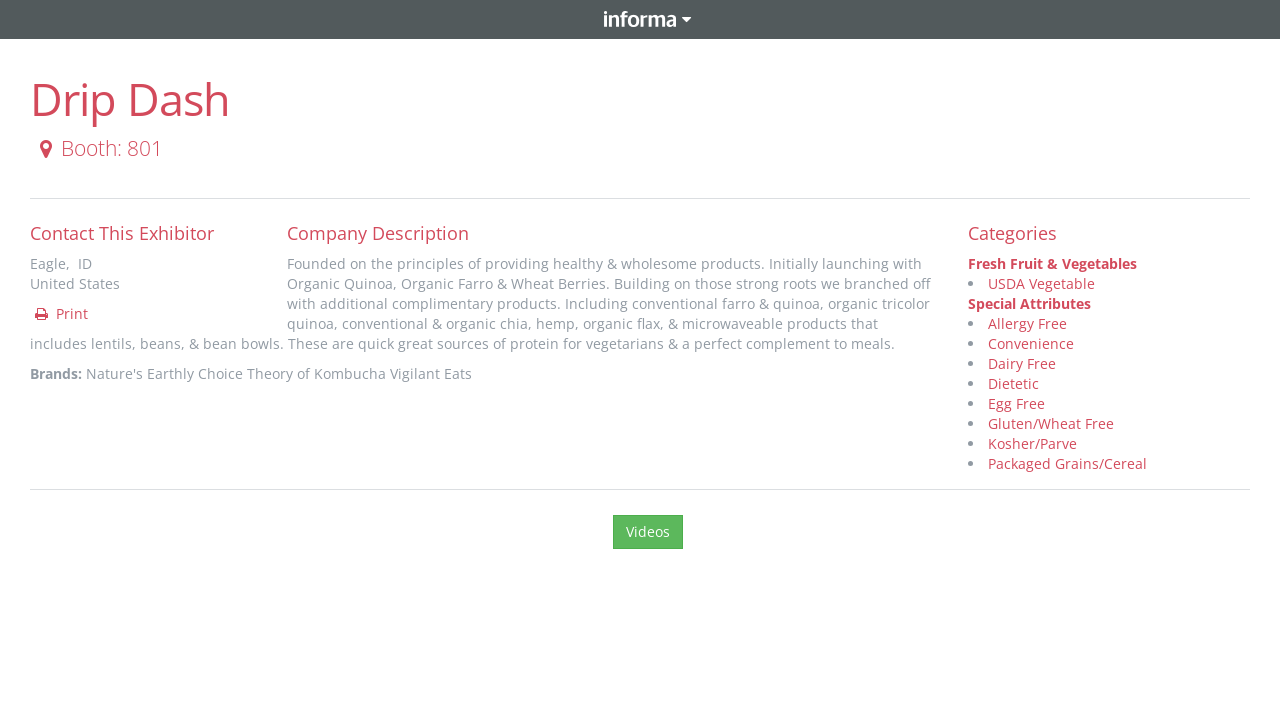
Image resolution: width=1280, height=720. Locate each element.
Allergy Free (1027, 323)
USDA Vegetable (1041, 283)
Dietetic (1013, 383)
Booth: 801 (97, 148)
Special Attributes (1029, 303)
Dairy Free (1022, 363)
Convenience (1031, 343)
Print (60, 313)
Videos (648, 531)
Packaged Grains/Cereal (1067, 463)
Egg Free (1016, 403)
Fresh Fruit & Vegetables (1052, 263)
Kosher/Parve (1032, 443)
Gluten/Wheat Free (1051, 423)
